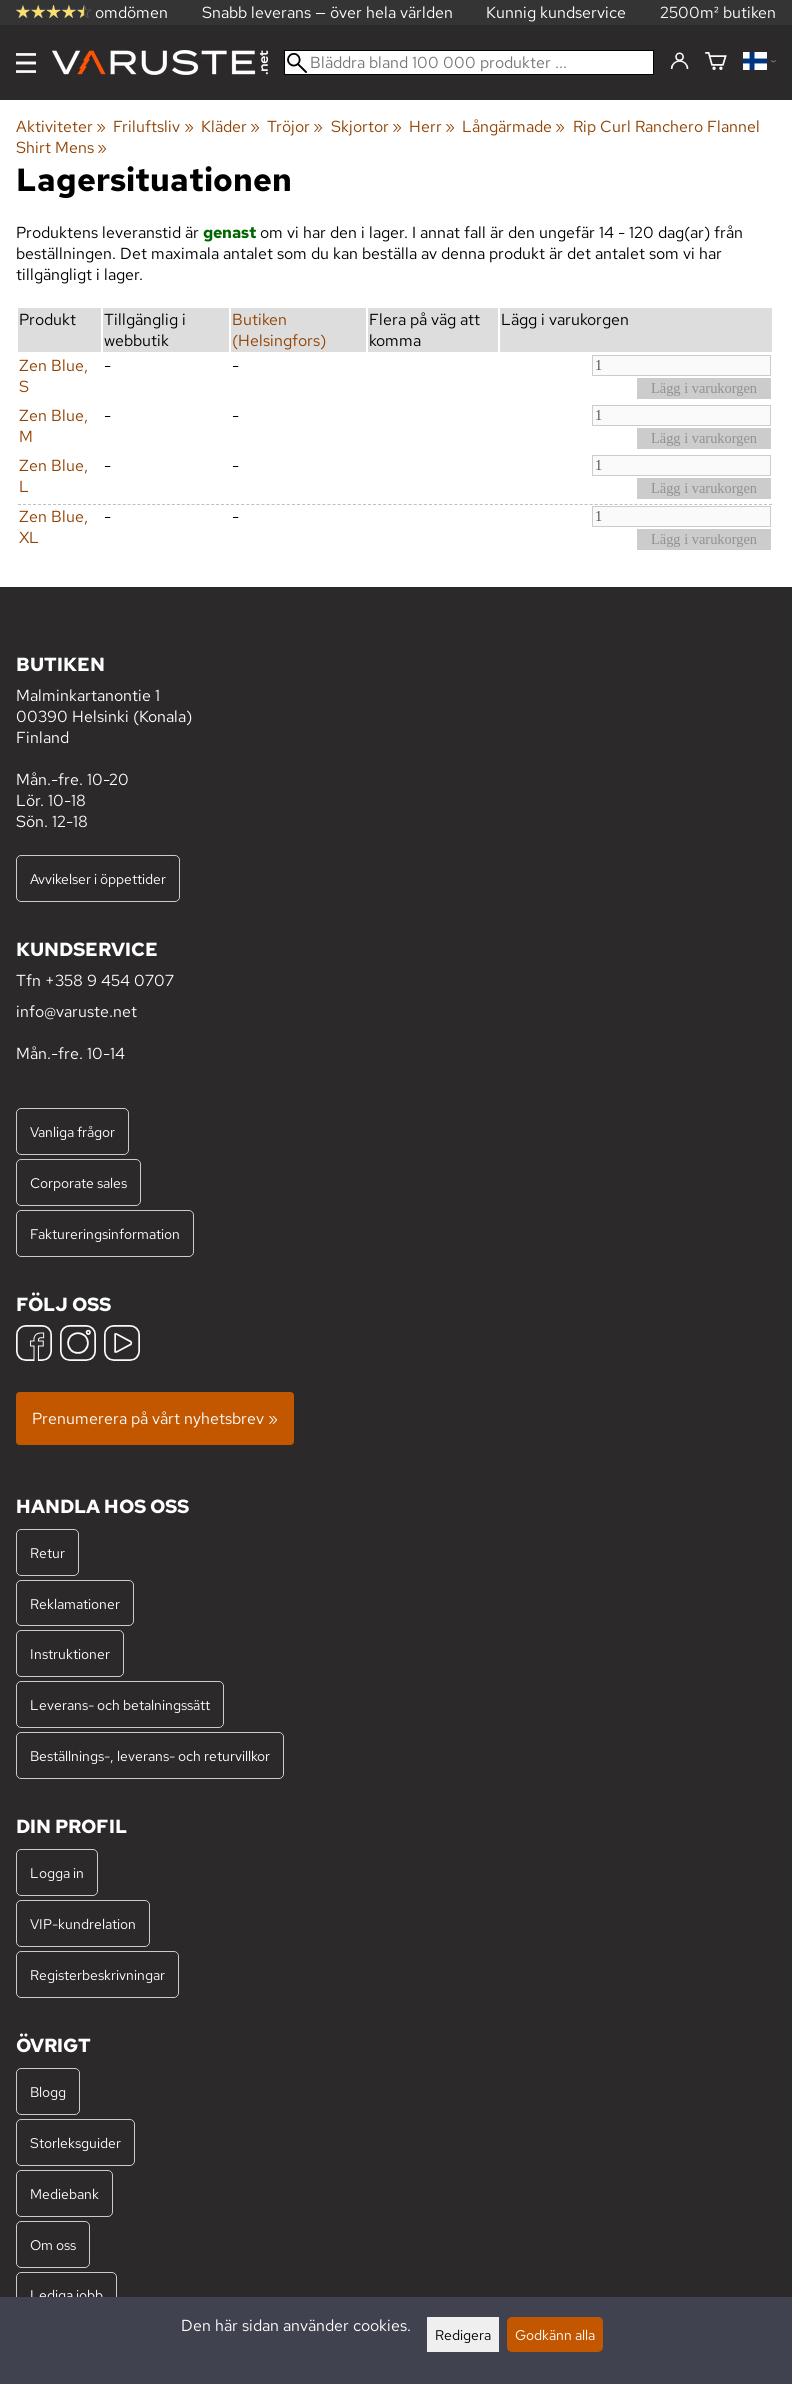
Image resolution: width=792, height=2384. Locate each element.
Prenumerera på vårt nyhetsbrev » (155, 1418)
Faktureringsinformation (105, 1233)
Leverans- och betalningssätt (120, 1704)
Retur (47, 1552)
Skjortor (366, 126)
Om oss (53, 2244)
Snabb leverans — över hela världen (327, 12)
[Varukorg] (716, 62)
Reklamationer (75, 1603)
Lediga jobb (66, 2294)
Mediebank (64, 2193)
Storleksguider (75, 2142)
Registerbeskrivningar (97, 1974)
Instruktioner (70, 1653)
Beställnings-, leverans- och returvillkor (150, 1755)
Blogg (48, 2091)
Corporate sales (78, 1182)
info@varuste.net (76, 1011)
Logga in (57, 1872)
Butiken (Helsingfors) (279, 330)
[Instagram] (78, 1345)
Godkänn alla (555, 2334)
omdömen (92, 12)
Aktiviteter (61, 126)
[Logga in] (679, 62)
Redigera (463, 2334)
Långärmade (513, 126)
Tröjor (295, 126)
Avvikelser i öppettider (98, 878)
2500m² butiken (718, 12)
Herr (432, 126)
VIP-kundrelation (83, 1923)
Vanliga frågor (72, 1131)
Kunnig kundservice (556, 12)
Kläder (230, 126)
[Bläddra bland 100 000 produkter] (469, 62)
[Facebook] (34, 1345)
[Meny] (26, 63)
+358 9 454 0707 (109, 980)
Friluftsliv (153, 126)
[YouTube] (122, 1345)
